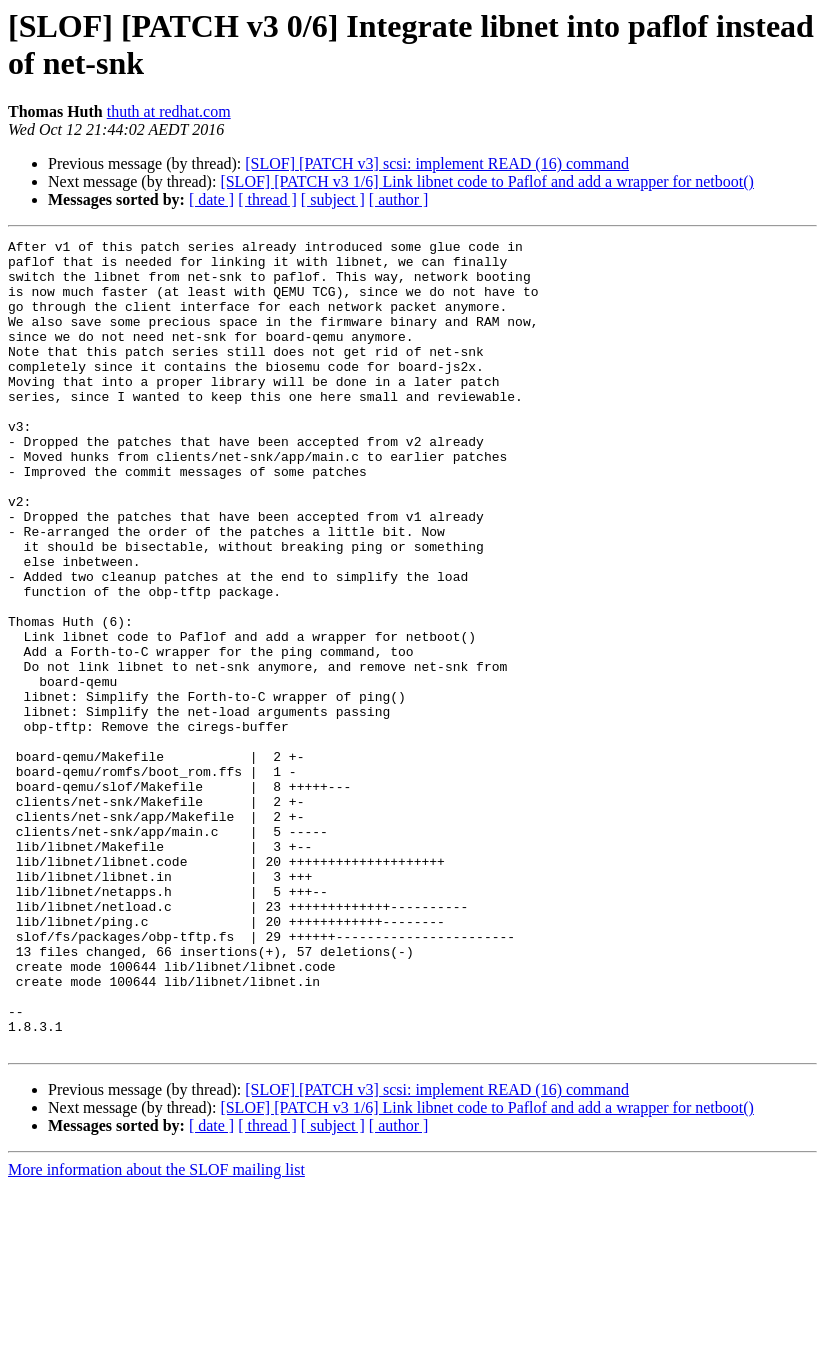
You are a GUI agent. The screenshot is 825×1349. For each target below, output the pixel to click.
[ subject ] (333, 199)
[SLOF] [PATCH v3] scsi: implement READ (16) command (437, 163)
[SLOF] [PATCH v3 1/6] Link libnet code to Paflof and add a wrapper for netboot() (487, 181)
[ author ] (399, 199)
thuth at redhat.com (169, 111)
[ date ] (211, 199)
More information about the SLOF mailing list (156, 1331)
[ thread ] (267, 199)
